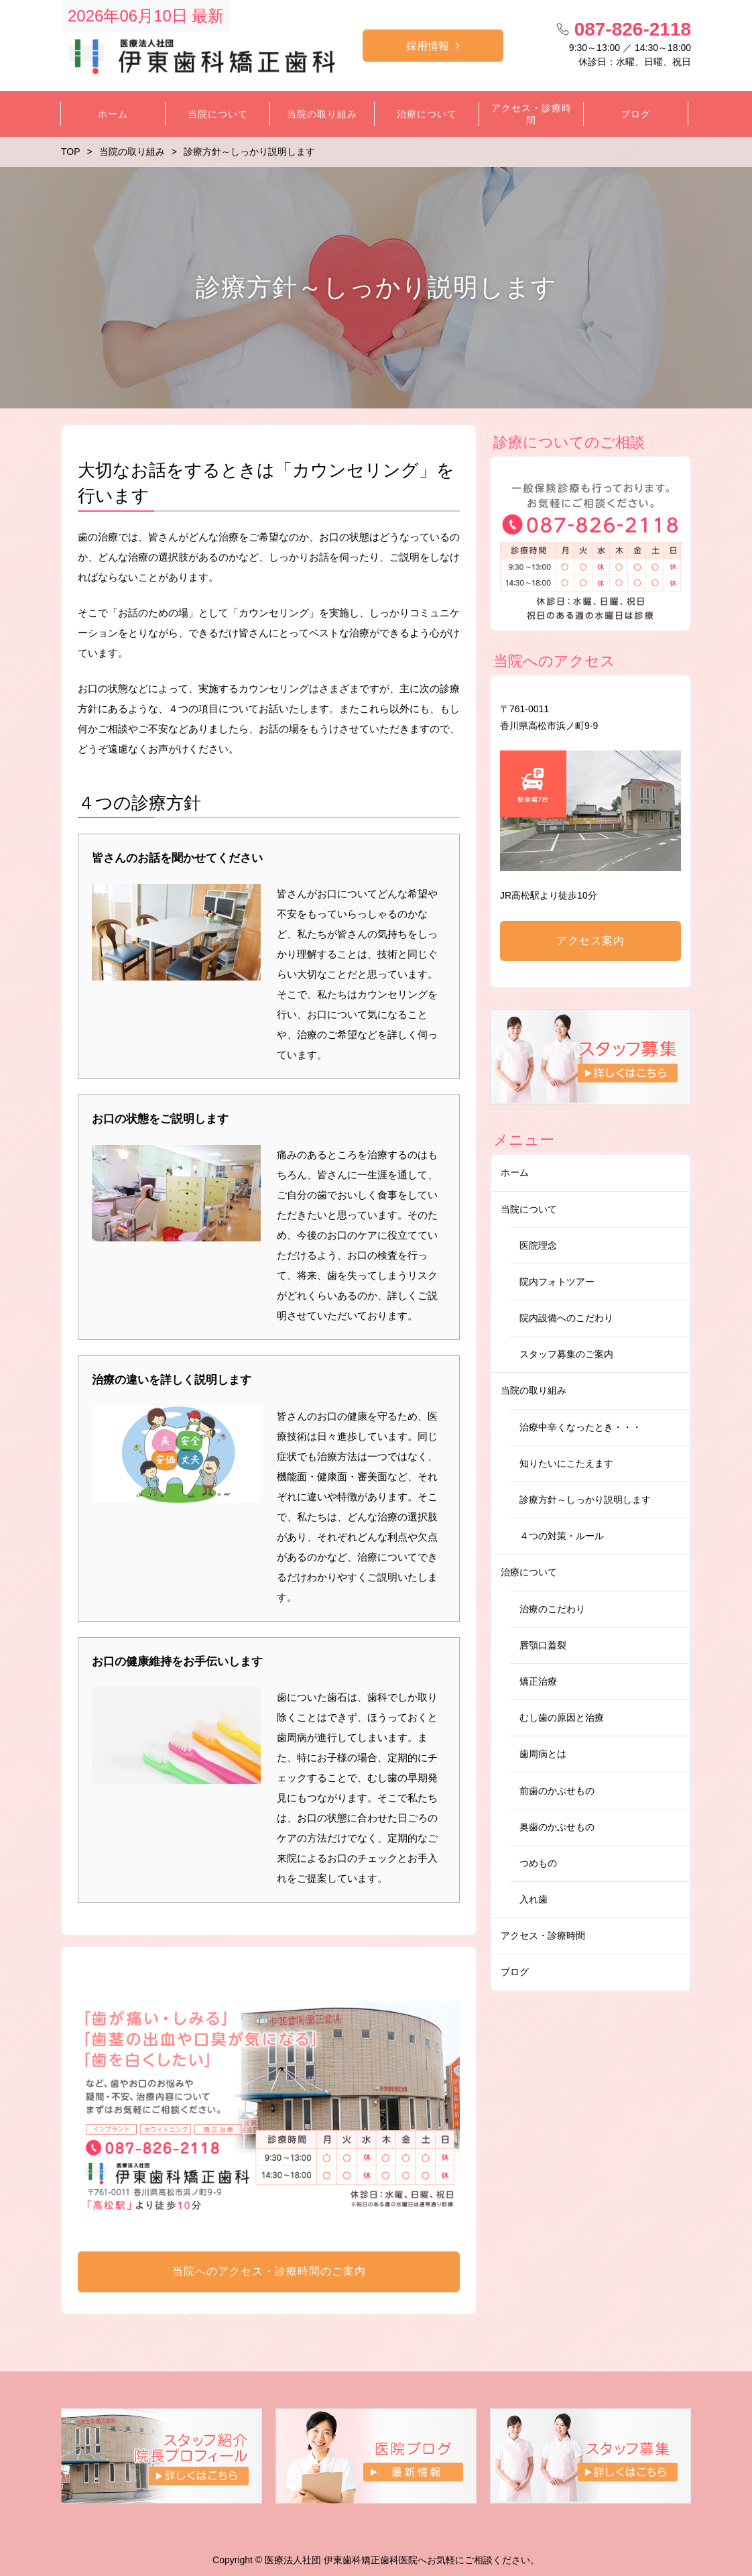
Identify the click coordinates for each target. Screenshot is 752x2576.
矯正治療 (538, 1681)
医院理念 (538, 1245)
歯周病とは (542, 1753)
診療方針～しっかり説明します (585, 1499)
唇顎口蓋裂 (542, 1645)
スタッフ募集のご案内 (566, 1354)
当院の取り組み (533, 1390)
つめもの (538, 1863)
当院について (529, 1209)
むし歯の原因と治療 (561, 1717)
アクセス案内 (590, 940)
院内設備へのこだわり (566, 1317)
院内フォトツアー (556, 1281)
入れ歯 (533, 1899)
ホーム (515, 1172)
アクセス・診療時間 (543, 1935)
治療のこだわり (552, 1609)
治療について (529, 1572)
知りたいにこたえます (566, 1463)
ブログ (515, 1971)
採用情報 (427, 46)
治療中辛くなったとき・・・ (580, 1427)
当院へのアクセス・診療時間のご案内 (269, 2271)
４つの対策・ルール (561, 1535)
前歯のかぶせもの (556, 1790)
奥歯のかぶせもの (556, 1827)
